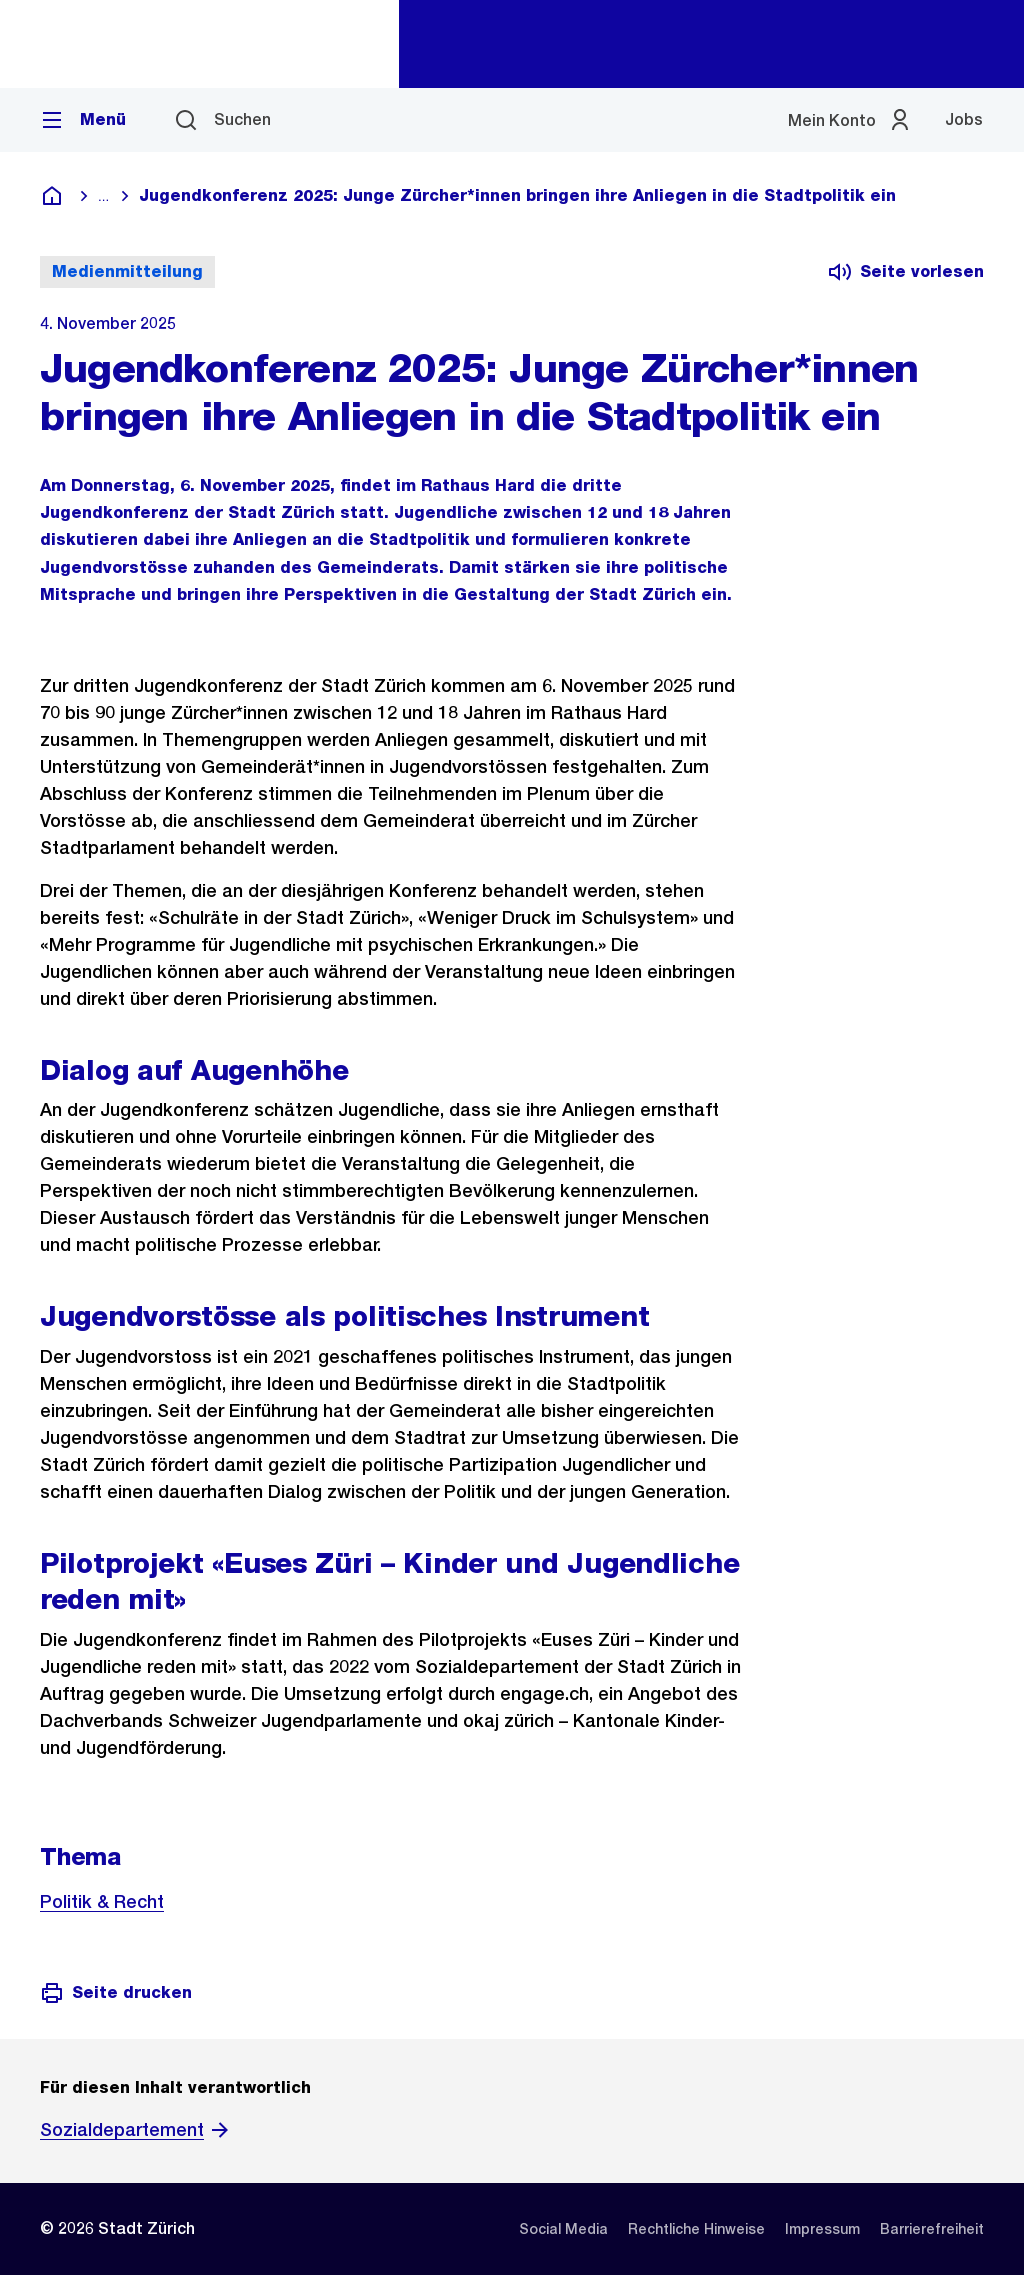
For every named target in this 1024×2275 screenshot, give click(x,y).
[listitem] (563, 2229)
